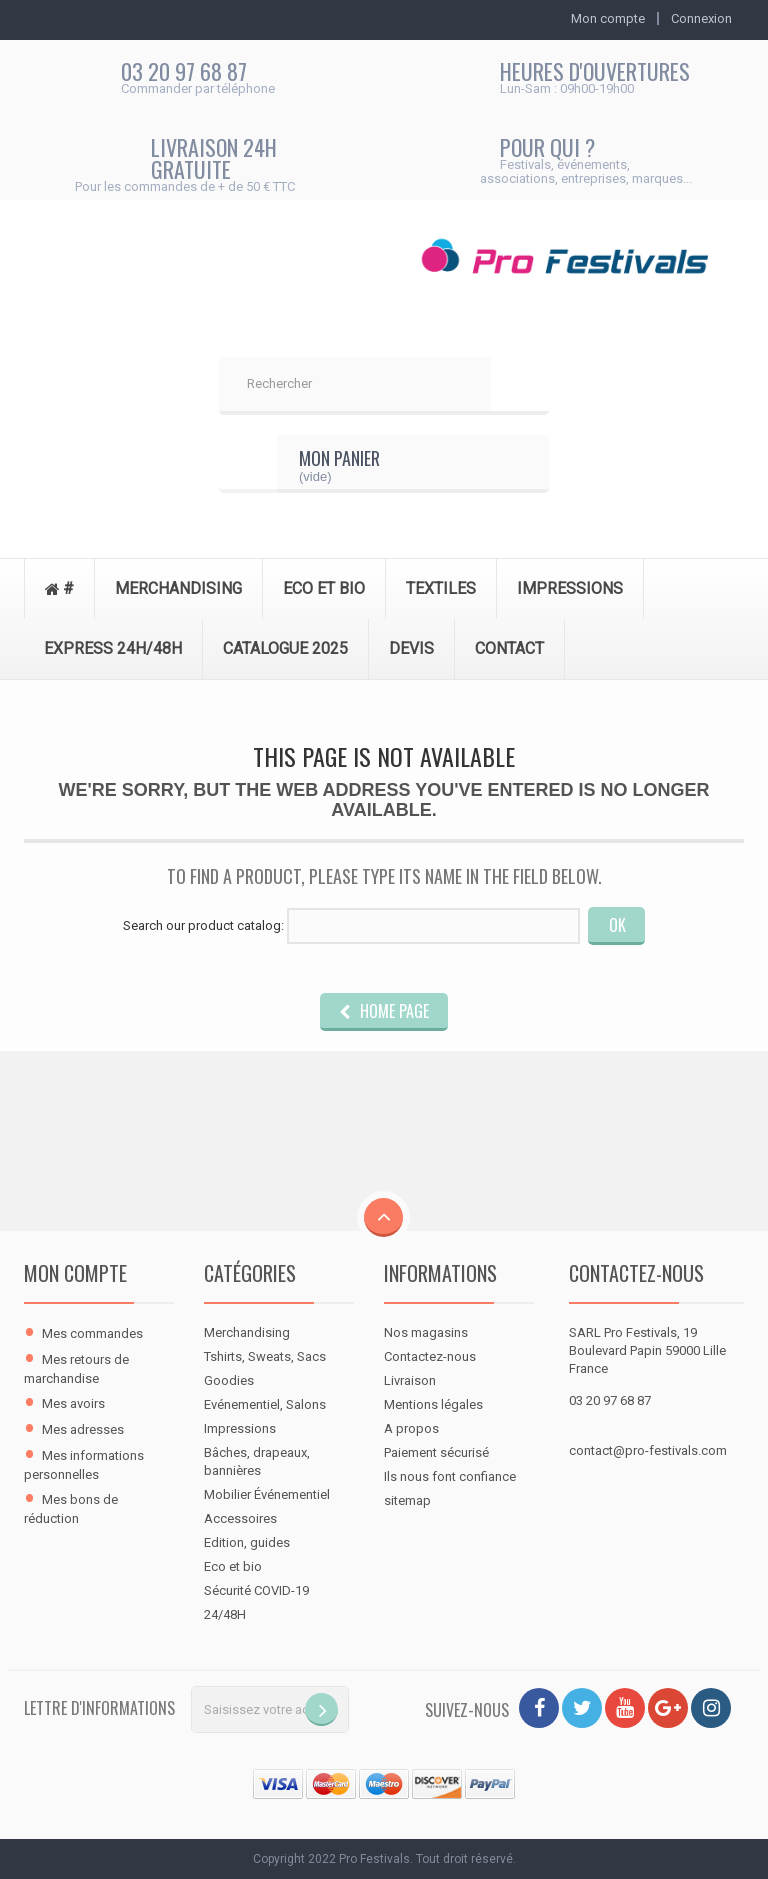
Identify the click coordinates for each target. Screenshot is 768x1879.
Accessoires (240, 1518)
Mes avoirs (73, 1403)
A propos (411, 1428)
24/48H (225, 1614)
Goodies (229, 1380)
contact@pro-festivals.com (648, 1450)
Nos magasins (426, 1332)
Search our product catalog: (203, 925)
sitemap (407, 1500)
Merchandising (247, 1332)
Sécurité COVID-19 (256, 1590)
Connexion (701, 18)
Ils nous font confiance (450, 1476)
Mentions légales (433, 1404)
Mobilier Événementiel (267, 1494)
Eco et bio (233, 1566)
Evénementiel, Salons (265, 1404)
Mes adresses (83, 1429)
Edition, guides (247, 1542)
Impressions (240, 1428)
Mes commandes (92, 1333)
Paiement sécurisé (436, 1452)
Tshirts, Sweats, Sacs (265, 1356)
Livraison (410, 1380)
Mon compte (75, 1273)
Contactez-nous (430, 1356)
